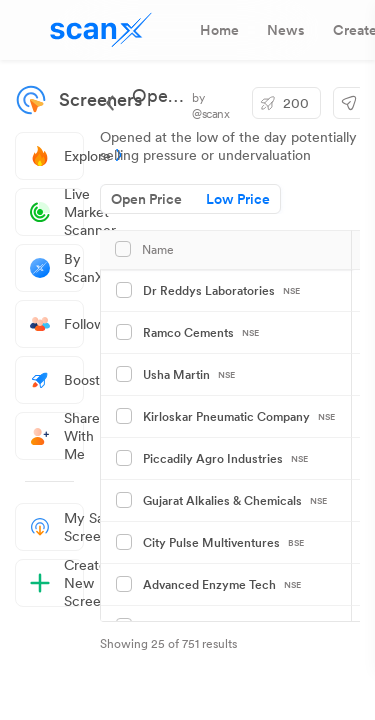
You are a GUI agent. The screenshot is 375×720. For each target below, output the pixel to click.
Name (158, 250)
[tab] (219, 30)
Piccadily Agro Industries (225, 459)
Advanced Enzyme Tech (222, 585)
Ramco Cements (201, 333)
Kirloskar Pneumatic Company (239, 417)
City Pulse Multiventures (223, 543)
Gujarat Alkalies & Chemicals (235, 501)
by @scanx (211, 106)
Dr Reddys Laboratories (221, 291)
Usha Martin (189, 375)
